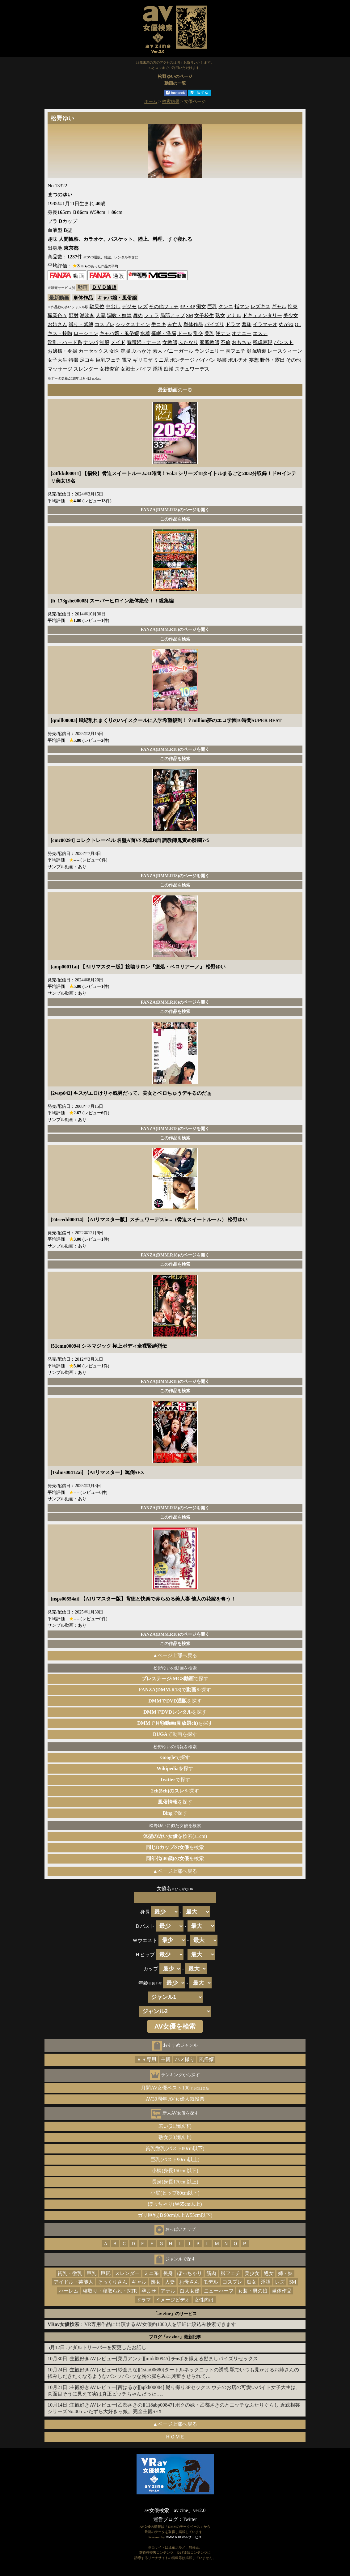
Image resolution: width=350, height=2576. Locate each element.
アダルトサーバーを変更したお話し (106, 2347)
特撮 (73, 360)
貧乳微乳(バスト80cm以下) (174, 2148)
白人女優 (190, 2290)
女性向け (204, 2299)
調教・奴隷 (119, 315)
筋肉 (211, 2273)
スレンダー (86, 369)
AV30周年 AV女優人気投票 (174, 2099)
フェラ (151, 315)
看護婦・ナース (144, 342)
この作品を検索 (175, 518)
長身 (168, 2273)
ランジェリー (209, 351)
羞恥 (246, 324)
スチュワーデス (192, 369)
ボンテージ (182, 360)
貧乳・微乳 (69, 2273)
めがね (286, 324)
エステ (260, 333)
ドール (184, 333)
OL (298, 324)
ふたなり (188, 342)
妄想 (254, 360)
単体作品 (83, 297)
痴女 (201, 306)
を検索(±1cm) (175, 1836)
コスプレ (104, 324)
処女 (269, 2273)
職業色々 (57, 315)
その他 (293, 360)
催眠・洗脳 (163, 333)
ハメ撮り (185, 2059)
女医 (114, 351)
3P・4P (187, 306)
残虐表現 (262, 342)
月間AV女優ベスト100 (175, 2087)
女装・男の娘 (253, 2290)
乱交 (198, 333)
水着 (145, 333)
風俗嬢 (206, 2059)
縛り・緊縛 (81, 324)
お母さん (189, 2282)
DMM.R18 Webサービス (183, 2537)
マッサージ (60, 369)
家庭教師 (209, 342)
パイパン (206, 360)
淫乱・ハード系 (65, 342)
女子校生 (204, 315)
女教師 (169, 342)
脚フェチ (235, 351)
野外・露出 (272, 360)
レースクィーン (285, 351)
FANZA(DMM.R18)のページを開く (175, 509)
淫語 (157, 369)
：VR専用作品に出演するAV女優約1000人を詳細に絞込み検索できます (142, 2324)
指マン (241, 306)
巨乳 (212, 306)
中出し (113, 306)
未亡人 (174, 324)
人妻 (101, 315)
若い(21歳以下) (175, 2126)
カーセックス (93, 351)
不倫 (225, 342)
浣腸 (125, 351)
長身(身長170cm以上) (175, 2181)
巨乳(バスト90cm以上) (174, 2159)
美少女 (290, 315)
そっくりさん (112, 2282)
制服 (104, 342)
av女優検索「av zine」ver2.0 (175, 2510)
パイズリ (214, 324)
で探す (175, 1678)
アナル (233, 315)
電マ (127, 360)
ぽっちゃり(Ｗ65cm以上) (175, 2204)
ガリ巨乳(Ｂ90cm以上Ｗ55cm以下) (175, 2215)
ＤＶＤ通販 (104, 287)
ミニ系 (161, 360)
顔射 (73, 315)
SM (189, 315)
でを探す (175, 1689)
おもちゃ (241, 342)
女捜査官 (109, 369)
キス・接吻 (60, 333)
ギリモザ (143, 360)
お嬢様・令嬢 (62, 351)
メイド (118, 342)
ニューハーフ (219, 2290)
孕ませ (148, 2290)
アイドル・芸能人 (73, 2282)
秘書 (222, 360)
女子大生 (57, 360)
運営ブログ (165, 2519)
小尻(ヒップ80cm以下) (174, 2193)
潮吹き (87, 315)
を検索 (175, 1847)
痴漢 (169, 369)
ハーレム (68, 2290)
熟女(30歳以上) (175, 2137)
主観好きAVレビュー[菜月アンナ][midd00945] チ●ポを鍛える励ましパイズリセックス (164, 2358)
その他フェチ (164, 306)
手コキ (158, 324)
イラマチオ (265, 324)
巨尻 (106, 2273)
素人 (157, 351)
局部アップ (172, 315)
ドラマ (233, 324)
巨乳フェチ (108, 360)
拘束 (292, 306)
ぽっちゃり (189, 2273)
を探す (175, 1768)
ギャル (279, 306)
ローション (86, 333)
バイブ (144, 369)
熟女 (220, 315)
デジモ (129, 306)
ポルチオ (238, 360)
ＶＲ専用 (146, 2059)
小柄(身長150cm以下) (175, 2170)
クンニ (225, 306)
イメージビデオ (172, 2299)
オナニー (241, 333)
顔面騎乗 (256, 351)
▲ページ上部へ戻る (175, 1655)
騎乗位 (97, 306)
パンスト (283, 342)
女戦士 (127, 369)
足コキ (87, 360)
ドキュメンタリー (262, 315)
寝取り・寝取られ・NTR (110, 2290)
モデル (210, 2282)
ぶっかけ (141, 351)
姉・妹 (285, 2273)
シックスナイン (133, 324)
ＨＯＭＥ (175, 2436)
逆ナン (223, 333)
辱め (138, 315)
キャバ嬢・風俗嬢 (117, 297)
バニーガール (178, 351)
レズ (143, 306)
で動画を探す (175, 1734)
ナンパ (90, 342)
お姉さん (57, 324)
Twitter (190, 2519)
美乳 (209, 333)
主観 (166, 2059)
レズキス (260, 306)
